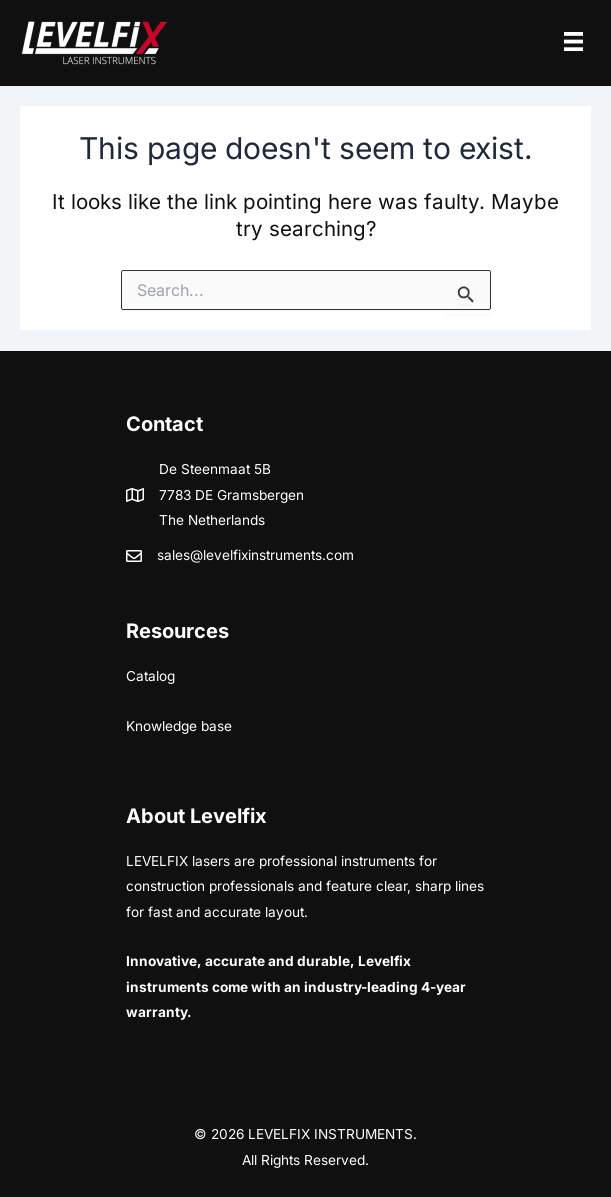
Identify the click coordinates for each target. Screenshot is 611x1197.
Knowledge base (179, 726)
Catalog (150, 676)
